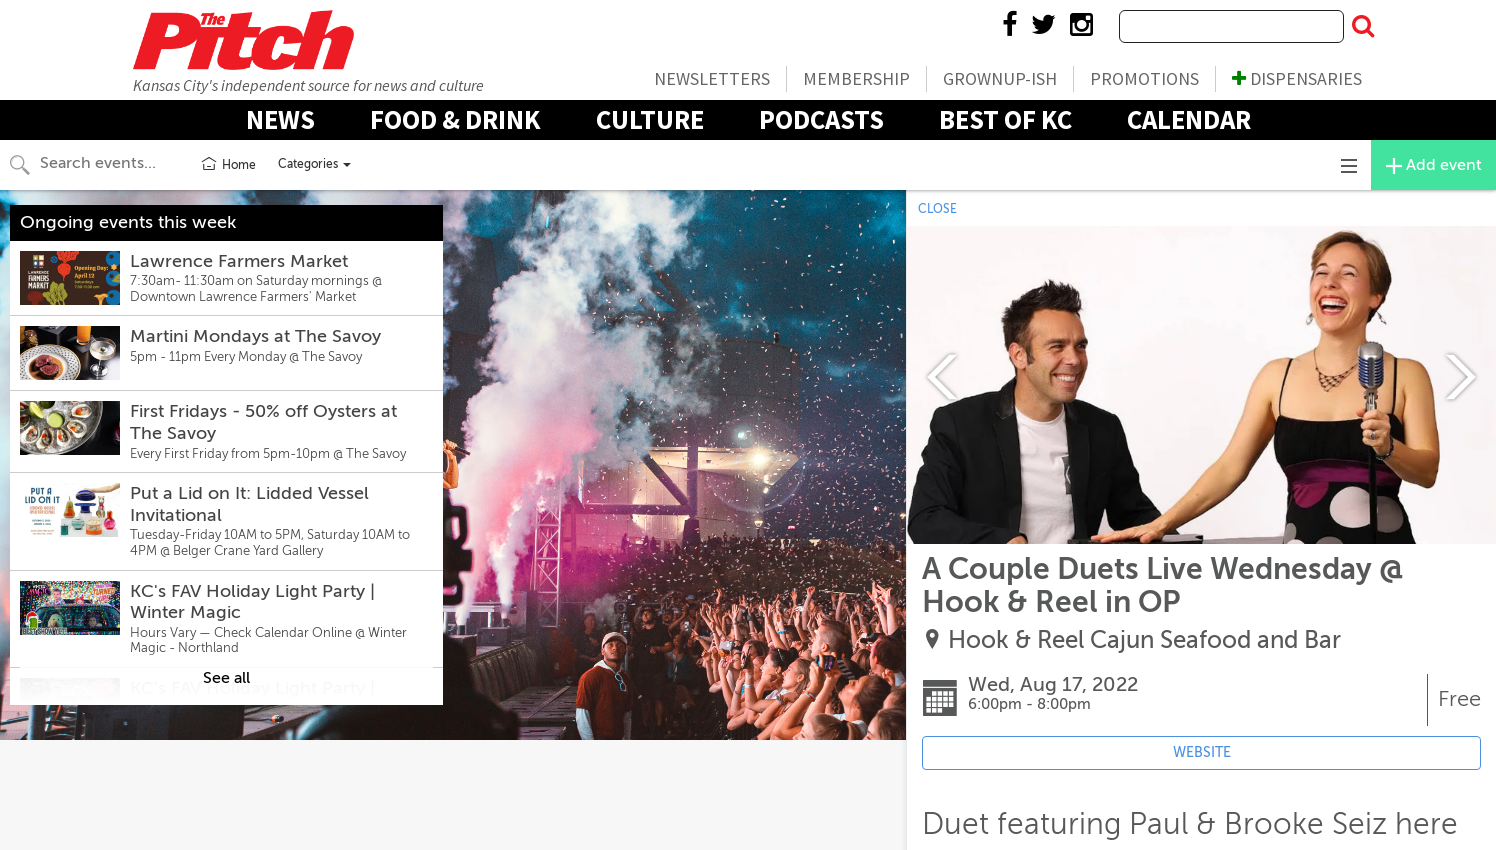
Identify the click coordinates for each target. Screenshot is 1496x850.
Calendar (1189, 119)
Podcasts (821, 119)
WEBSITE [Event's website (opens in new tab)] (1202, 752)
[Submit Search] (1363, 27)
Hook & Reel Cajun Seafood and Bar (1144, 640)
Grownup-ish (1000, 78)
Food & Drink (455, 119)
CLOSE (937, 209)
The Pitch (243, 40)
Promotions (1144, 78)
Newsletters (712, 78)
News (280, 119)
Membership (856, 78)
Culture (650, 119)
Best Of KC (1005, 119)
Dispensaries (1297, 78)
